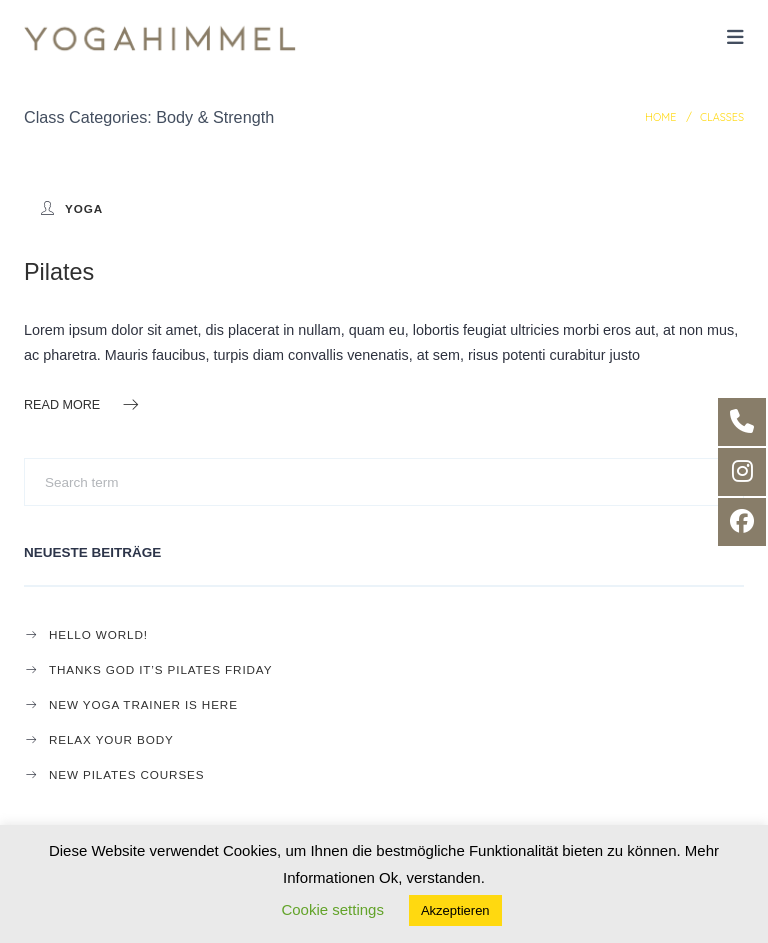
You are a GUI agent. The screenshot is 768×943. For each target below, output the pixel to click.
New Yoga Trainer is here (143, 704)
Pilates (59, 272)
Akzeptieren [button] (455, 910)
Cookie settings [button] (332, 909)
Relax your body (111, 739)
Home (660, 117)
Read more (83, 404)
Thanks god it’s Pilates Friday (160, 669)
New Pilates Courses (126, 774)
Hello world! (98, 634)
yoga (84, 208)
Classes (722, 117)
